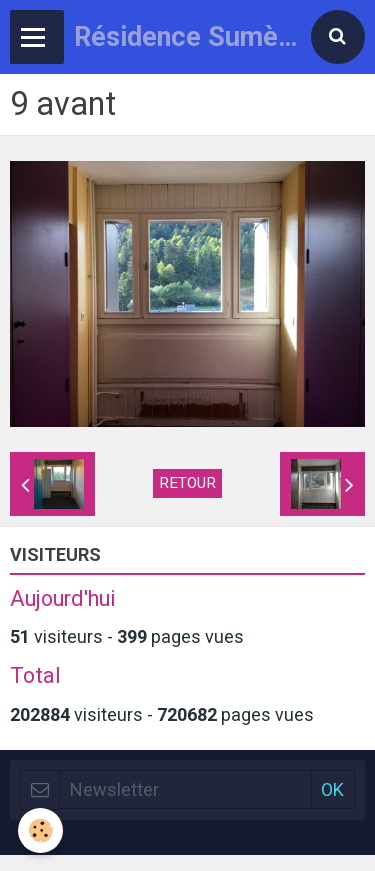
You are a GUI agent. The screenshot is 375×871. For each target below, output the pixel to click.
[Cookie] (40, 830)
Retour (187, 483)
